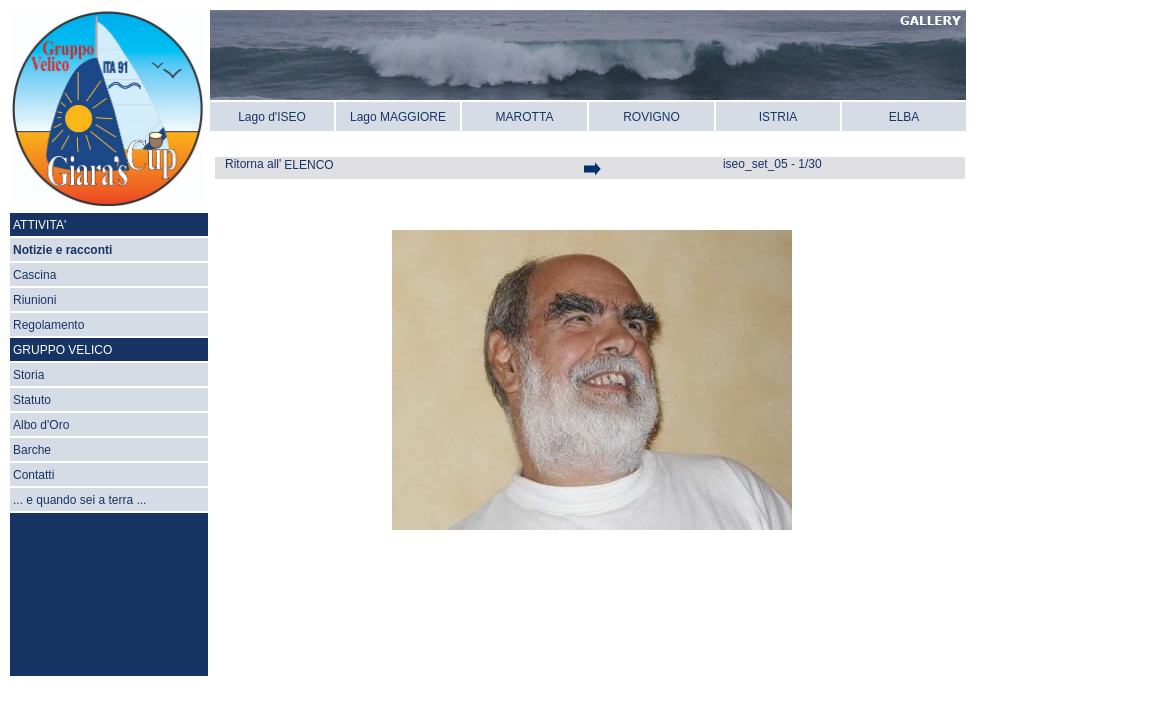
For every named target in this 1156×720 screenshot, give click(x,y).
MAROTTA (525, 117)
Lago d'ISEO (272, 117)
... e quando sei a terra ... (79, 500)
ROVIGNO (651, 117)
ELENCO (308, 165)
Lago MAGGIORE (398, 117)
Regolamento (48, 325)
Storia (28, 375)
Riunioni (34, 300)
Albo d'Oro (41, 425)
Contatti (33, 475)
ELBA (904, 117)
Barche (32, 450)
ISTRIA (778, 117)
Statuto (32, 400)
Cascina (34, 275)
